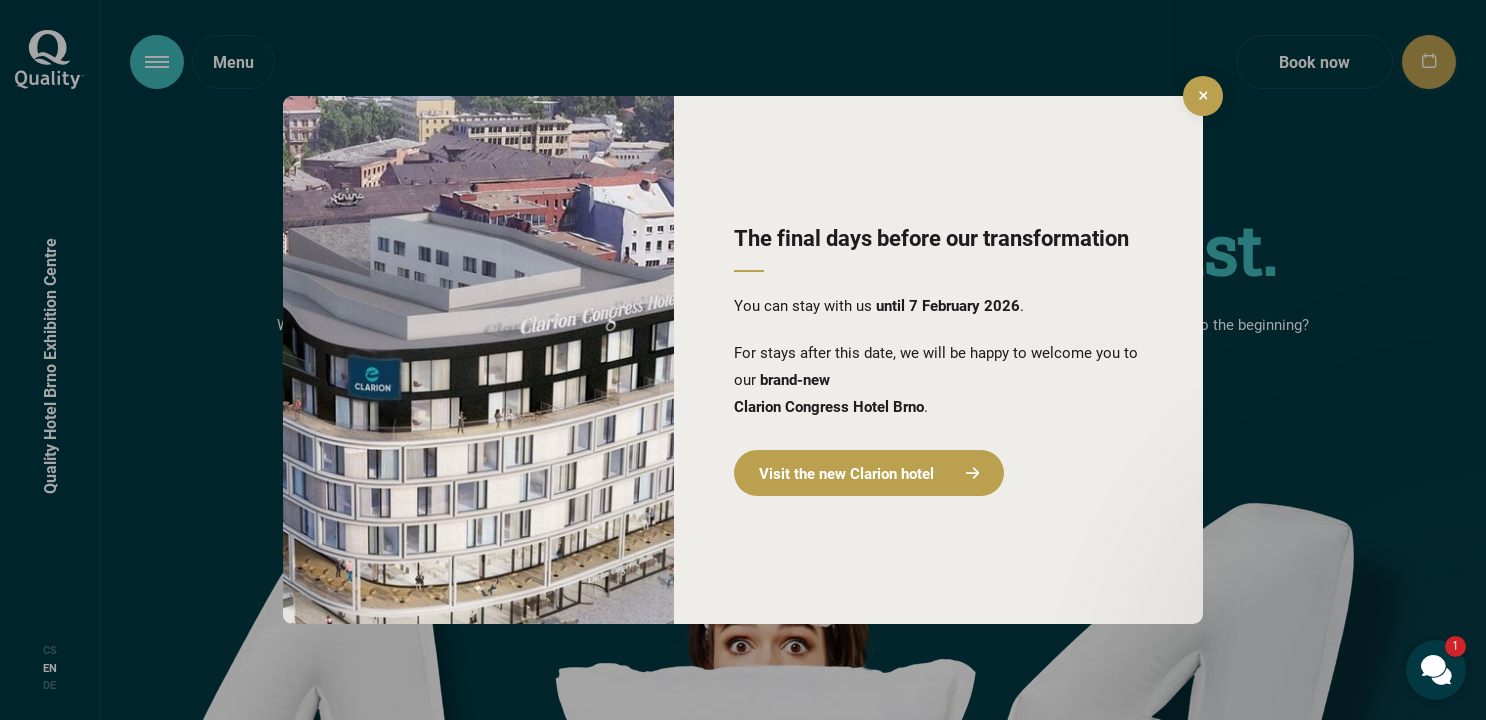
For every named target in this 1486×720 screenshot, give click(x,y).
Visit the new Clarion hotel (869, 473)
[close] (1203, 96)
